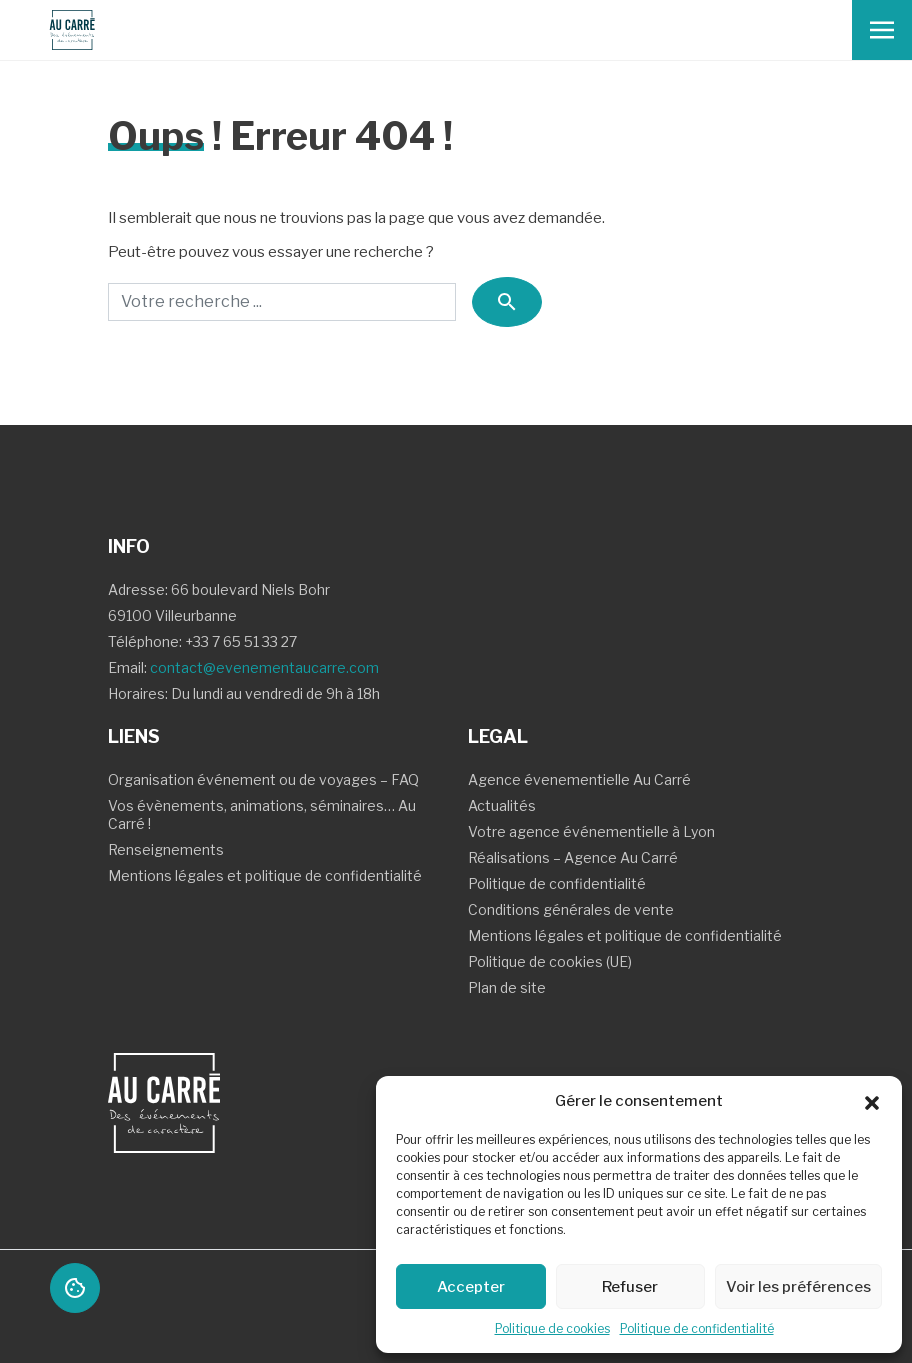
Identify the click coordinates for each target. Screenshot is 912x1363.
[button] (872, 1101)
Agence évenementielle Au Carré (579, 779)
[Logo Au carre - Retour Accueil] (64, 30)
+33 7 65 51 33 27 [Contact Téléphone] (241, 641)
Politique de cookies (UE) (550, 961)
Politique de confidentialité (697, 1328)
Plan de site (507, 987)
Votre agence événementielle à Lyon (591, 831)
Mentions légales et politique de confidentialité (265, 875)
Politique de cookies (552, 1328)
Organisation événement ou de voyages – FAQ (263, 779)
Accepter (471, 1287)
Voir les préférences (798, 1287)
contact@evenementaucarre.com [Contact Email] (264, 667)
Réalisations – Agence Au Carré (573, 857)
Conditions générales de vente (571, 909)
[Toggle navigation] (882, 30)
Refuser (630, 1287)
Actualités (502, 805)
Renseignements (166, 849)
